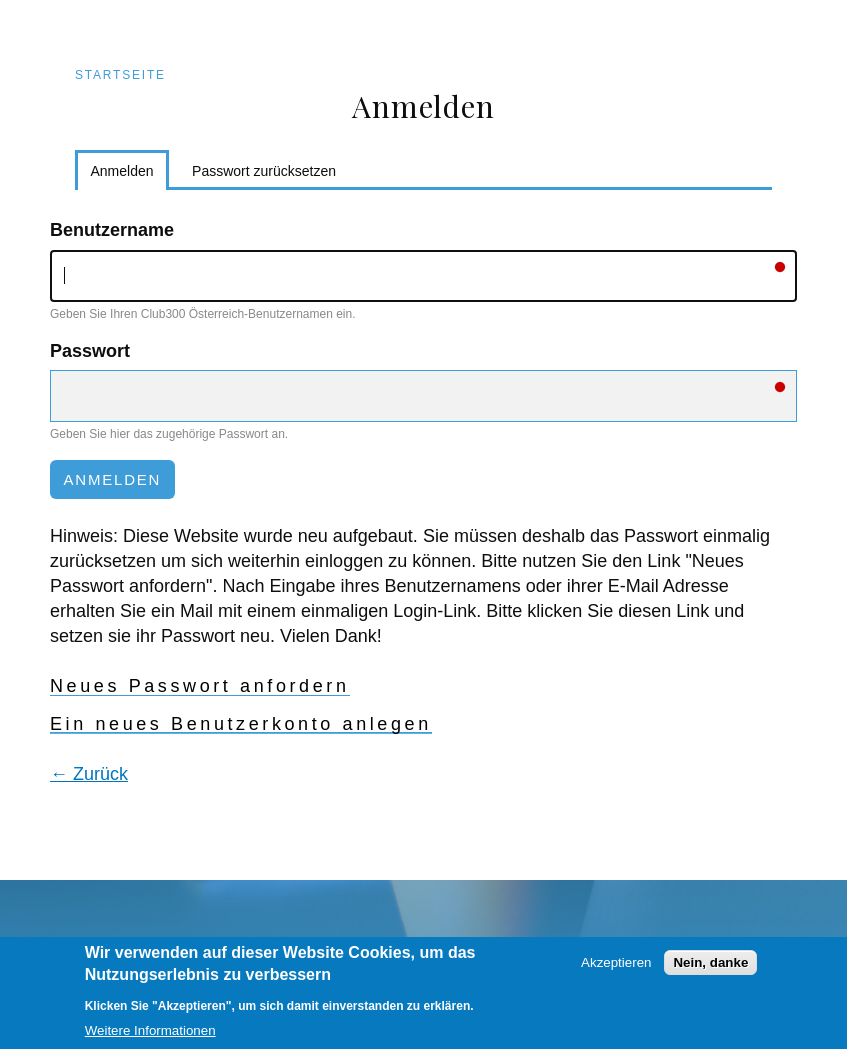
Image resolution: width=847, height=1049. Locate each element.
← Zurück (89, 774)
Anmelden (130, 174)
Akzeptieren (616, 972)
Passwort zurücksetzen (264, 171)
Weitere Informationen (150, 1040)
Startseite (120, 75)
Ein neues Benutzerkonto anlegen (241, 724)
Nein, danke (710, 972)
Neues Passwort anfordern (200, 686)
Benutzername (112, 230)
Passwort (90, 351)
